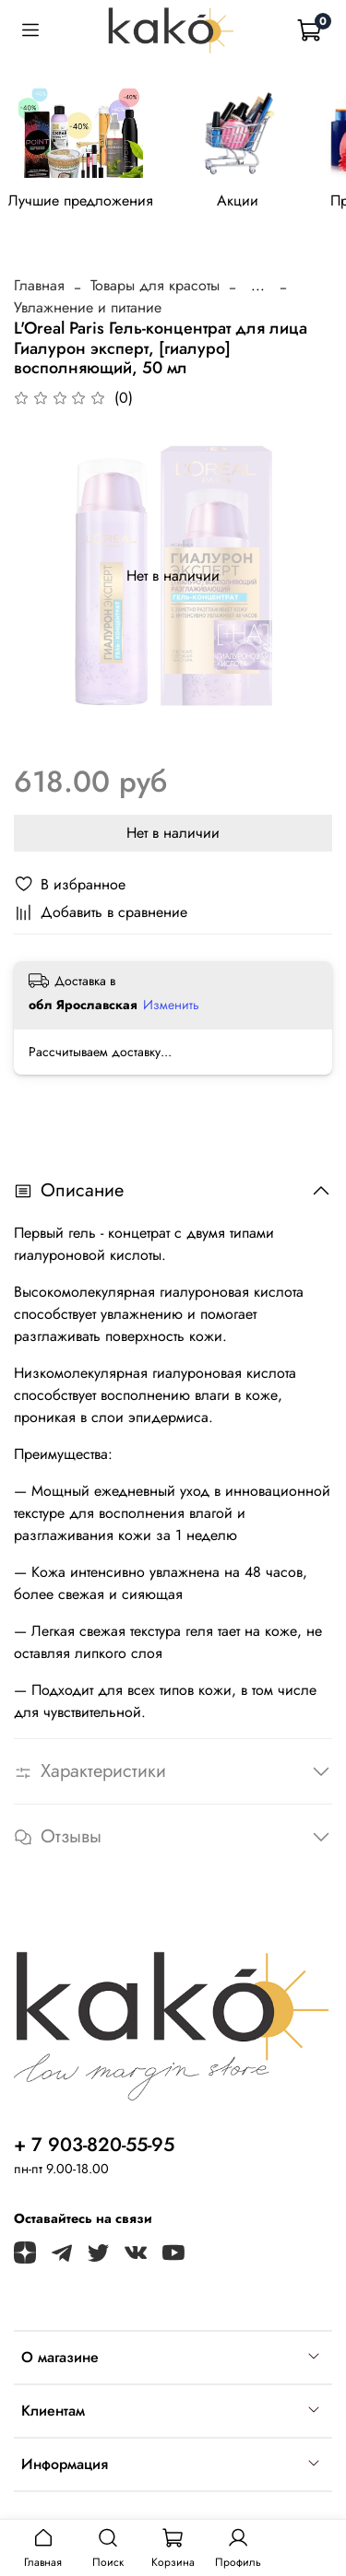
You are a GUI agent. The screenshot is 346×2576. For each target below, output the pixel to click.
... (258, 285)
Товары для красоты (155, 285)
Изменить (171, 1004)
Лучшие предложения (80, 200)
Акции (237, 200)
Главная (39, 285)
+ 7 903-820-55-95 (94, 2144)
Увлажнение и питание (87, 307)
